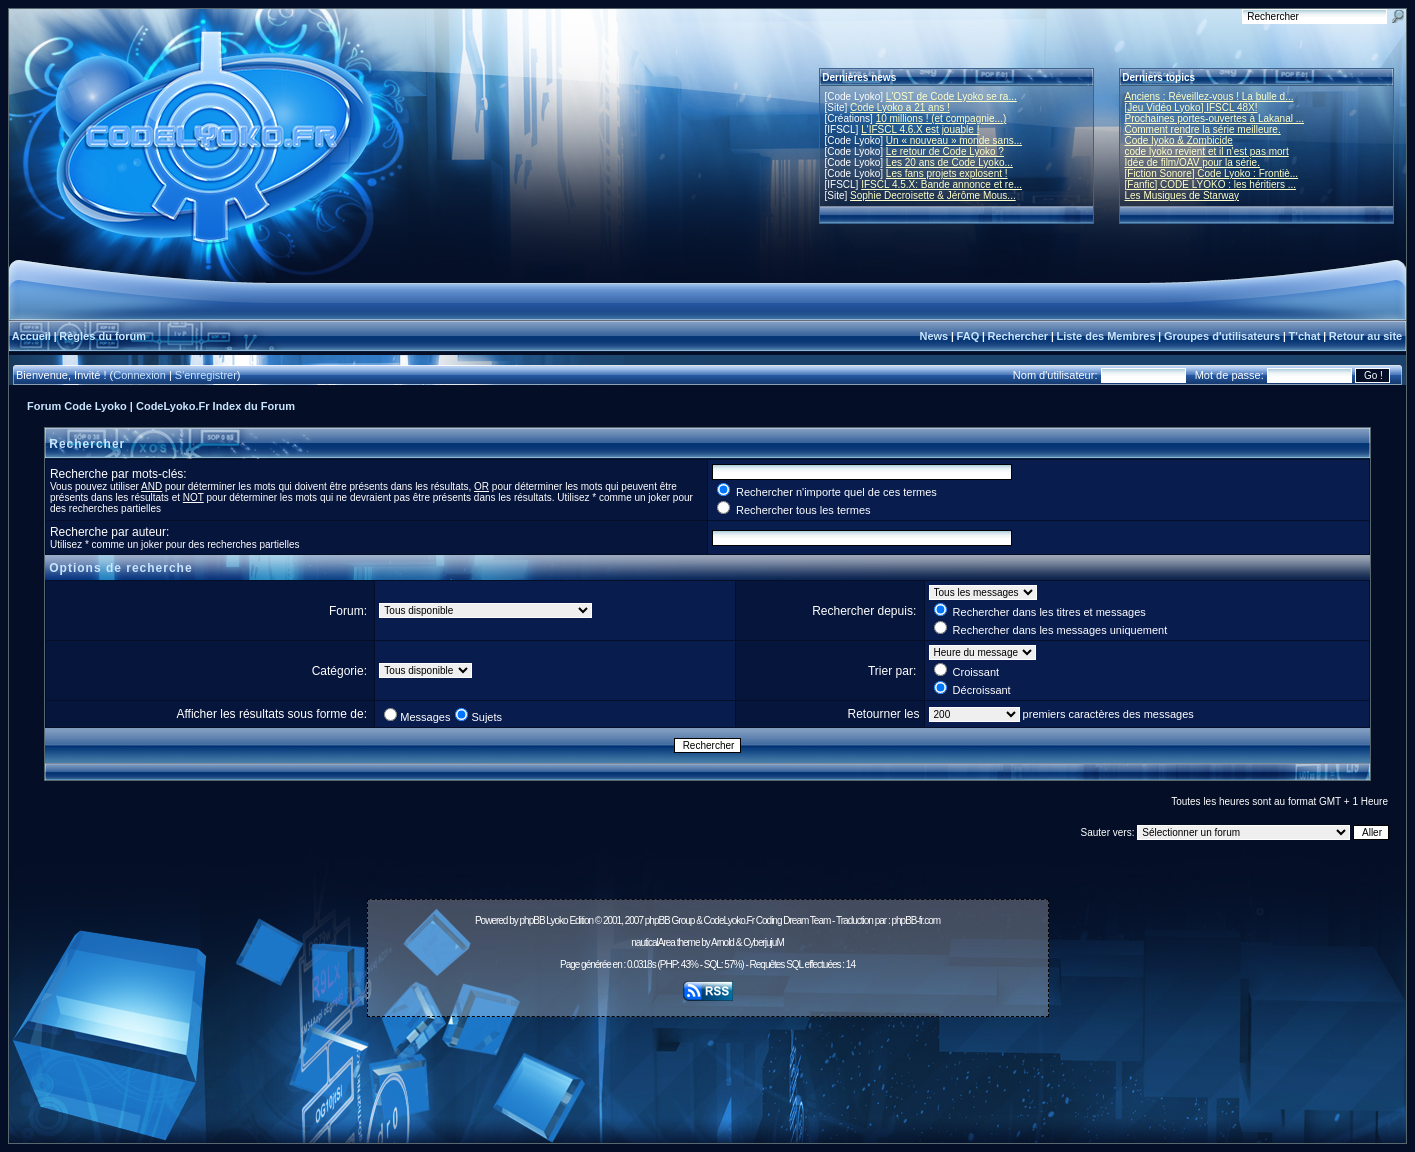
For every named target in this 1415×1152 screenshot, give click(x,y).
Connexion (139, 375)
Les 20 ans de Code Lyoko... (949, 162)
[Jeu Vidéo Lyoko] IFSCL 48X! (1191, 107)
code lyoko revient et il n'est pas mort (1207, 151)
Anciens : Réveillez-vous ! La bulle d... (1209, 96)
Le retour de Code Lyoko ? (945, 151)
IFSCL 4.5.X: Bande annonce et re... (941, 184)
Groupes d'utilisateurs (1222, 336)
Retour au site (1365, 336)
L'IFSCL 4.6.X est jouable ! (920, 129)
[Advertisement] (708, 1069)
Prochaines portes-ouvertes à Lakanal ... (1215, 118)
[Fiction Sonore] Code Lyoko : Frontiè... (1212, 173)
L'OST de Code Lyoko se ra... (951, 96)
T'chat (1305, 336)
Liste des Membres (1105, 336)
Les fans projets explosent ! (947, 173)
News (933, 336)
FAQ (968, 336)
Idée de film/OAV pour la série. (1192, 162)
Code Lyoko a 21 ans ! (900, 107)
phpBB (532, 920)
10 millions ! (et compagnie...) (941, 118)
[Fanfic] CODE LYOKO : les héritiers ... (1211, 184)
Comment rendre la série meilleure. (1203, 129)
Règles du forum (102, 336)
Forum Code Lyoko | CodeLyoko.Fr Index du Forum (161, 406)
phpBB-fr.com (915, 920)
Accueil (31, 336)
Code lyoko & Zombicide (1179, 140)
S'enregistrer (206, 375)
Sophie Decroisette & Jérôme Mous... (933, 195)
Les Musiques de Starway (1182, 195)
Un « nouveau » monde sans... (954, 140)
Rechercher (1018, 336)
